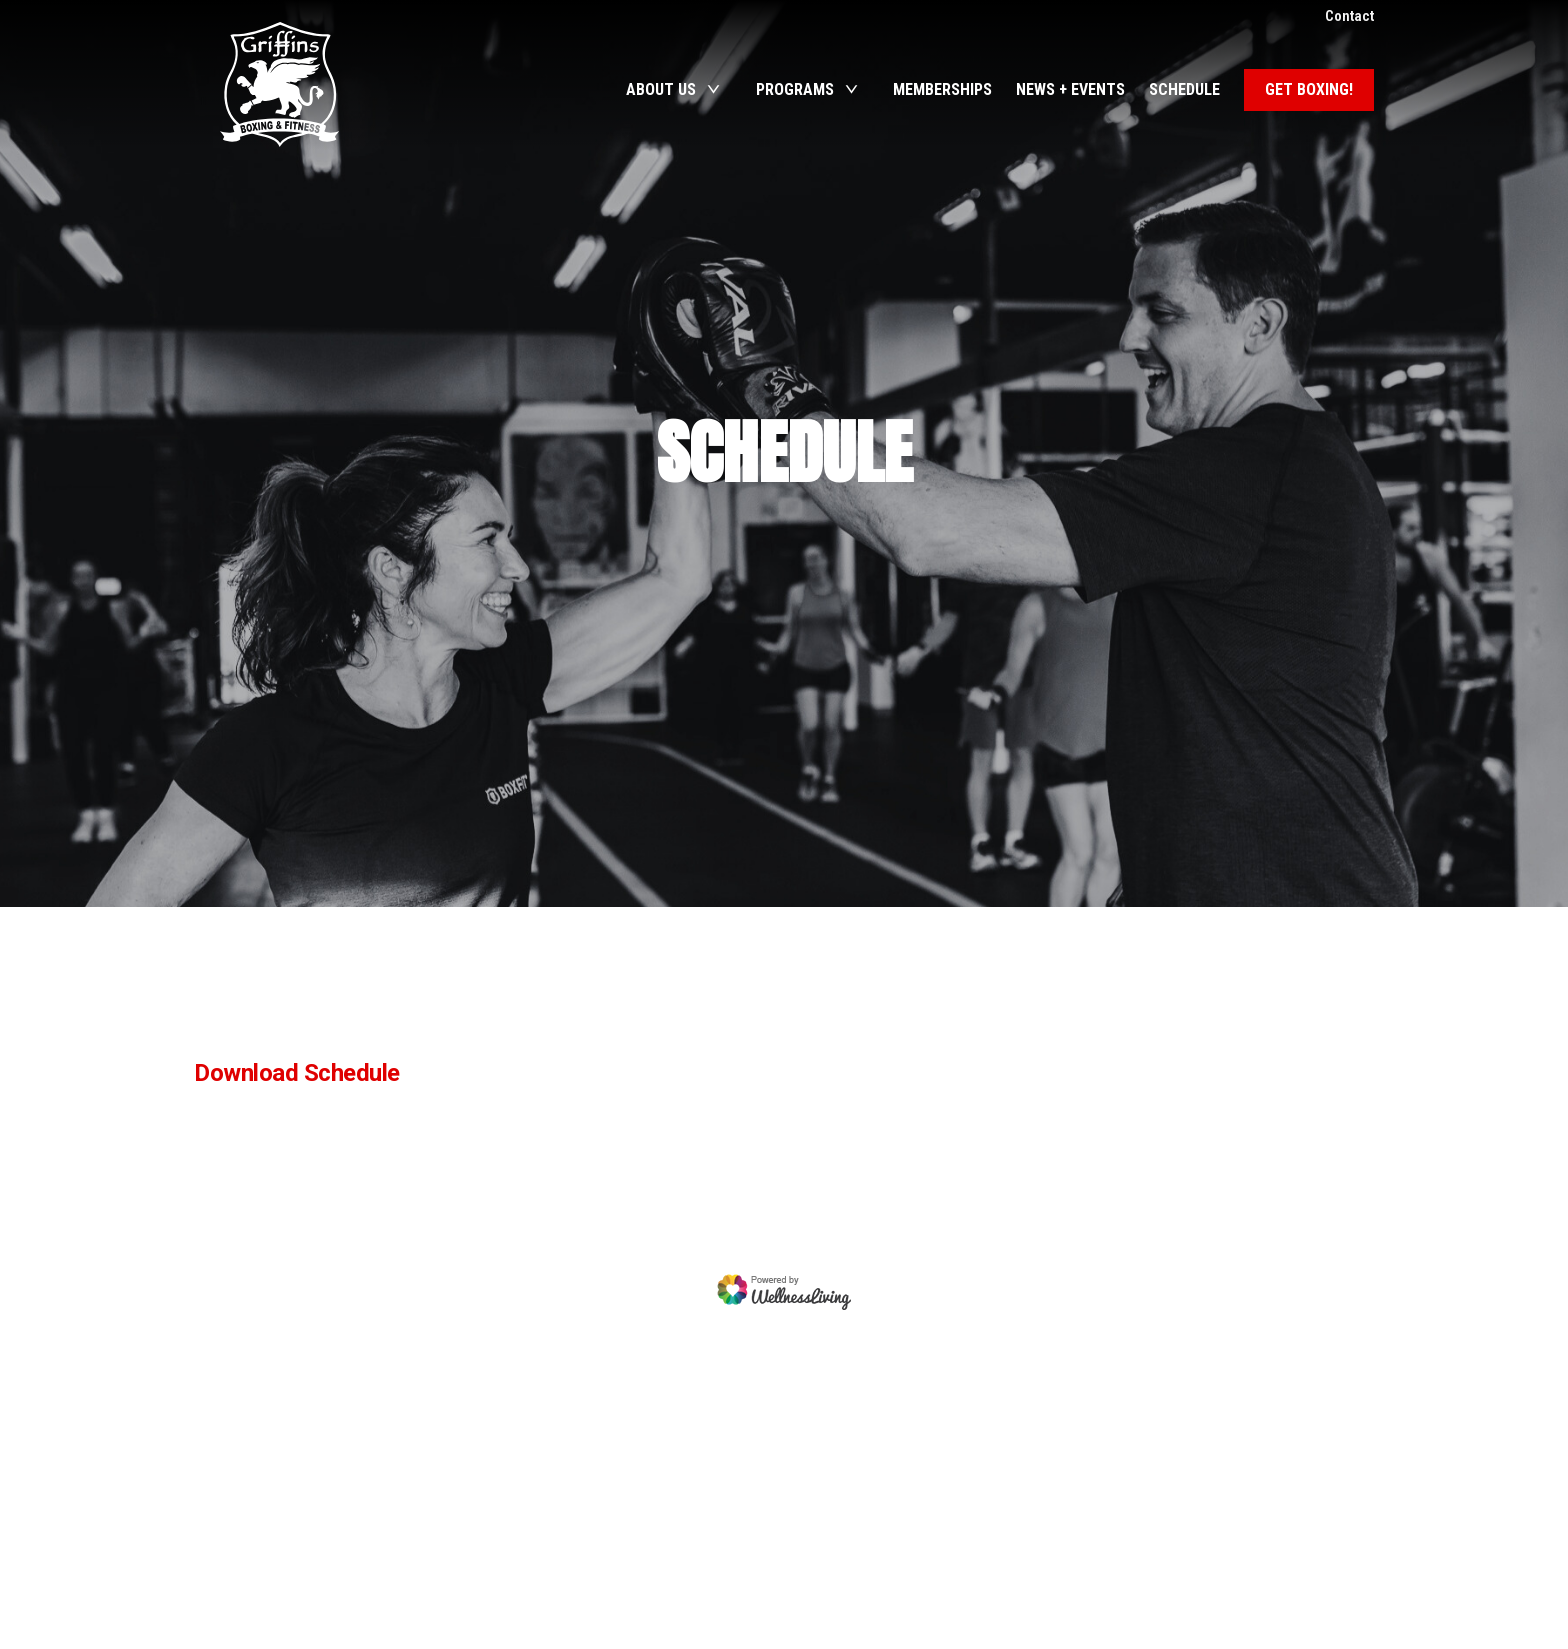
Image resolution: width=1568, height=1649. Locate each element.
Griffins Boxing (279, 85)
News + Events (1070, 89)
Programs (795, 89)
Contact (1349, 16)
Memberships (942, 89)
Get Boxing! (1309, 89)
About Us (661, 89)
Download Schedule (297, 1073)
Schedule (1184, 89)
